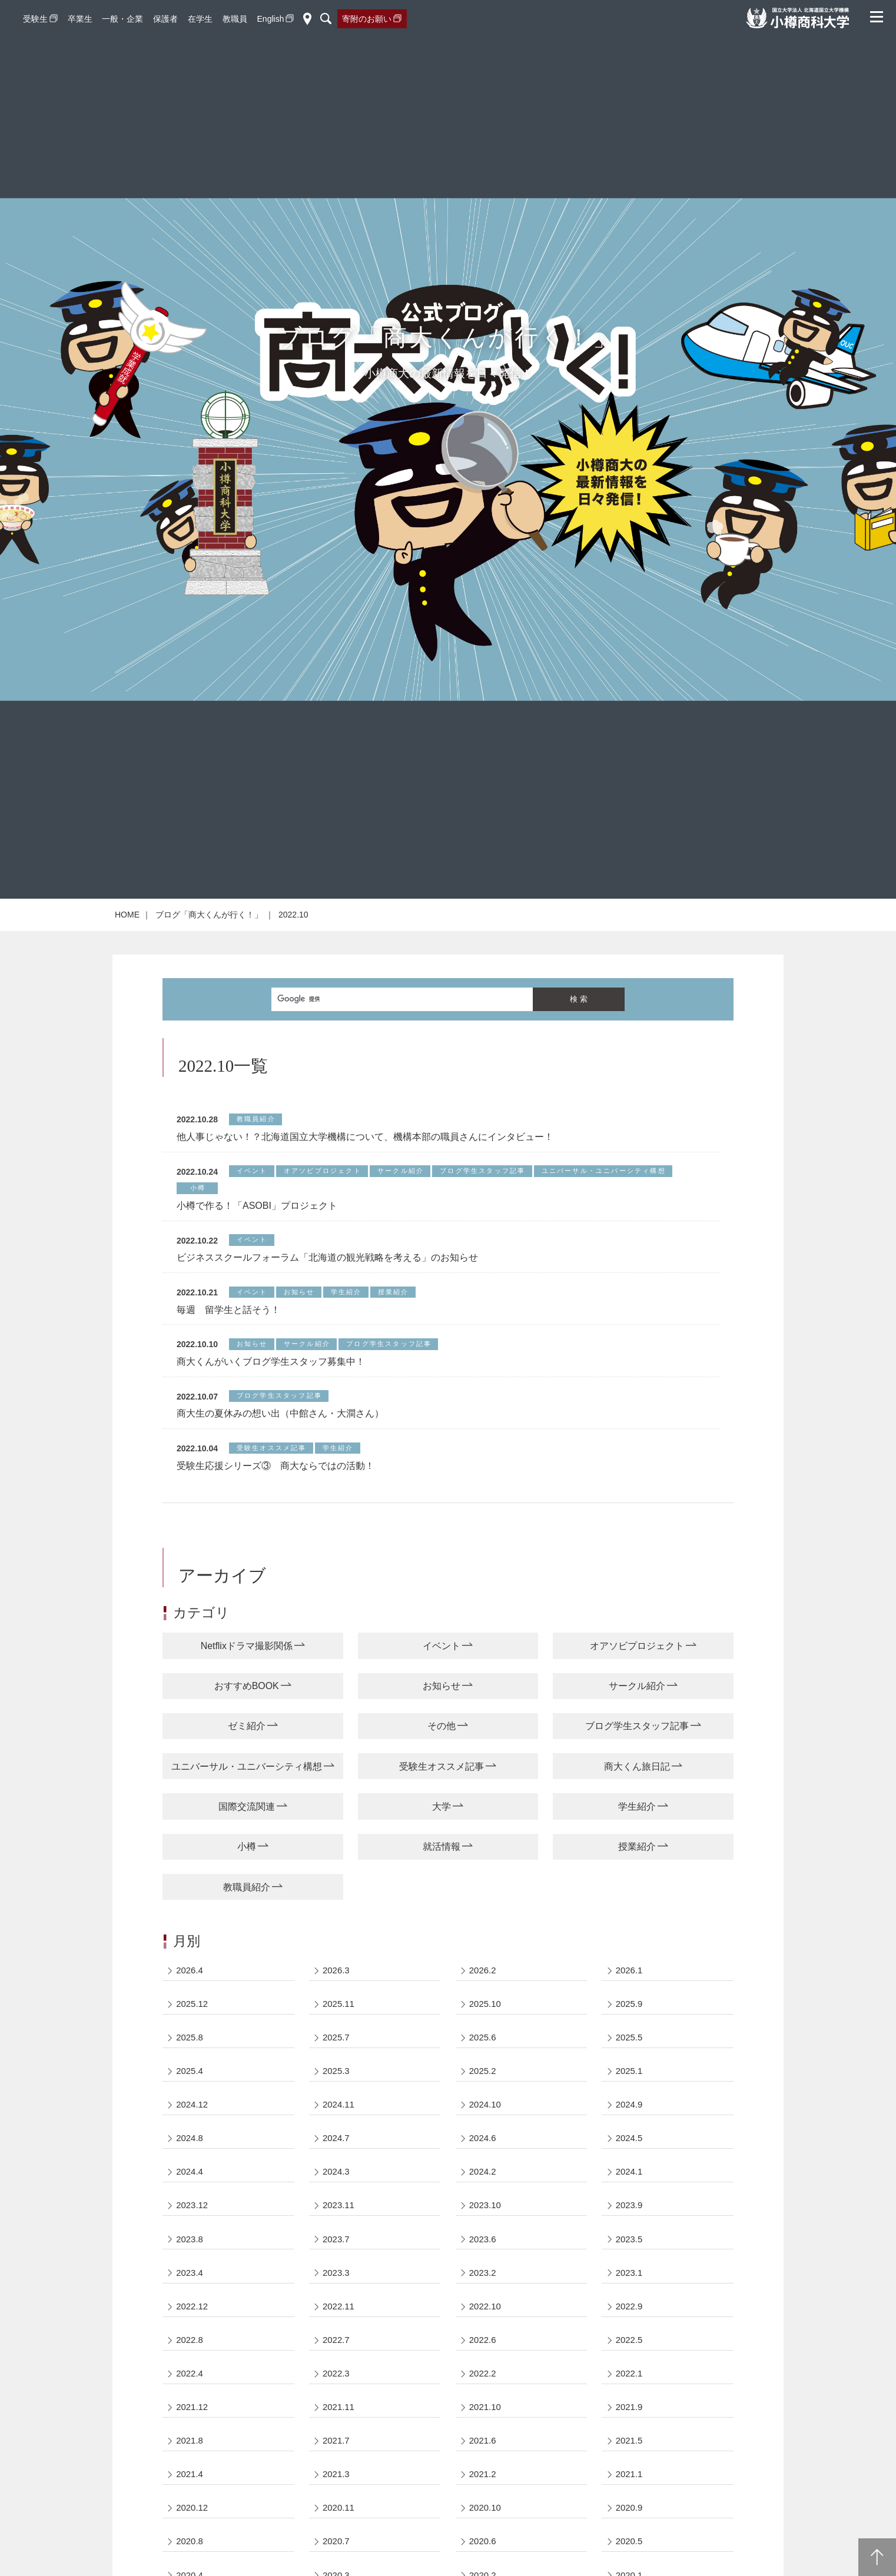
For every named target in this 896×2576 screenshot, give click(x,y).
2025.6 (482, 2121)
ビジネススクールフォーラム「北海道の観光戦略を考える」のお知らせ (327, 1337)
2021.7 (336, 2531)
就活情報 (441, 1928)
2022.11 (338, 2394)
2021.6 (482, 2531)
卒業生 (80, 19)
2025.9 (629, 2087)
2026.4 (190, 2053)
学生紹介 (637, 1888)
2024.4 (190, 2258)
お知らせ (441, 1766)
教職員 (235, 19)
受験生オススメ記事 (441, 1847)
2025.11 (338, 2087)
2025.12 (192, 2087)
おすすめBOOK (246, 1766)
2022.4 (190, 2463)
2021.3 (336, 2565)
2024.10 (485, 2190)
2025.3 (336, 2155)
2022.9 (629, 2394)
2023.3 (336, 2360)
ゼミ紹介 (247, 1807)
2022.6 (482, 2429)
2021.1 (629, 2565)
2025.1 (629, 2155)
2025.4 (190, 2155)
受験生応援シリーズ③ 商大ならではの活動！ (275, 1546)
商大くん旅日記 (637, 1847)
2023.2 (482, 2360)
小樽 (246, 1928)
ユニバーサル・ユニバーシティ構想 (246, 1847)
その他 (441, 1807)
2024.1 (629, 2258)
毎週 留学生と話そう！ (228, 1390)
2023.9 (629, 2292)
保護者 (165, 19)
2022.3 (336, 2463)
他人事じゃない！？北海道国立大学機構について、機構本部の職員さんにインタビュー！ (365, 1217)
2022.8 (190, 2429)
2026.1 (629, 2053)
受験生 (35, 19)
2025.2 (482, 2155)
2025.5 (629, 2121)
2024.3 (336, 2258)
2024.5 (629, 2224)
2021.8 (190, 2531)
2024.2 (482, 2258)
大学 (441, 1888)
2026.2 (482, 2053)
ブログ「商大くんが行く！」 (209, 994)
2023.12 (192, 2292)
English (270, 19)
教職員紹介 (246, 1969)
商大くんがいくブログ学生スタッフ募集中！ (271, 1442)
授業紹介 (637, 1928)
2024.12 (192, 2190)
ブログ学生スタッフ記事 (637, 1807)
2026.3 (336, 2053)
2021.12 (192, 2497)
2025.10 (485, 2087)
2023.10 (485, 2292)
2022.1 (629, 2463)
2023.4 (190, 2360)
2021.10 (485, 2497)
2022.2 (482, 2463)
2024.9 (629, 2190)
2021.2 (482, 2565)
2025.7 (336, 2121)
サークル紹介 (637, 1766)
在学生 (200, 19)
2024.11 (338, 2190)
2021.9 (629, 2497)
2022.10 (485, 2394)
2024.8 (190, 2224)
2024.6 (482, 2224)
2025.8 (190, 2121)
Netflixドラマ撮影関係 (247, 1726)
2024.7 (336, 2224)
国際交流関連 (246, 1888)
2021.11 (338, 2497)
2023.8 (190, 2326)
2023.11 (338, 2292)
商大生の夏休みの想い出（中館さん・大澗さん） (280, 1493)
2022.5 (629, 2429)
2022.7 (336, 2429)
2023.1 (629, 2360)
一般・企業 (122, 19)
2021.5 (629, 2531)
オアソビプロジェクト (637, 1726)
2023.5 (629, 2326)
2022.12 (192, 2394)
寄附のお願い (366, 19)
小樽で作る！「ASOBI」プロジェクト (257, 1286)
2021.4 (190, 2565)
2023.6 (482, 2326)
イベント (441, 1726)
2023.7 (336, 2326)
